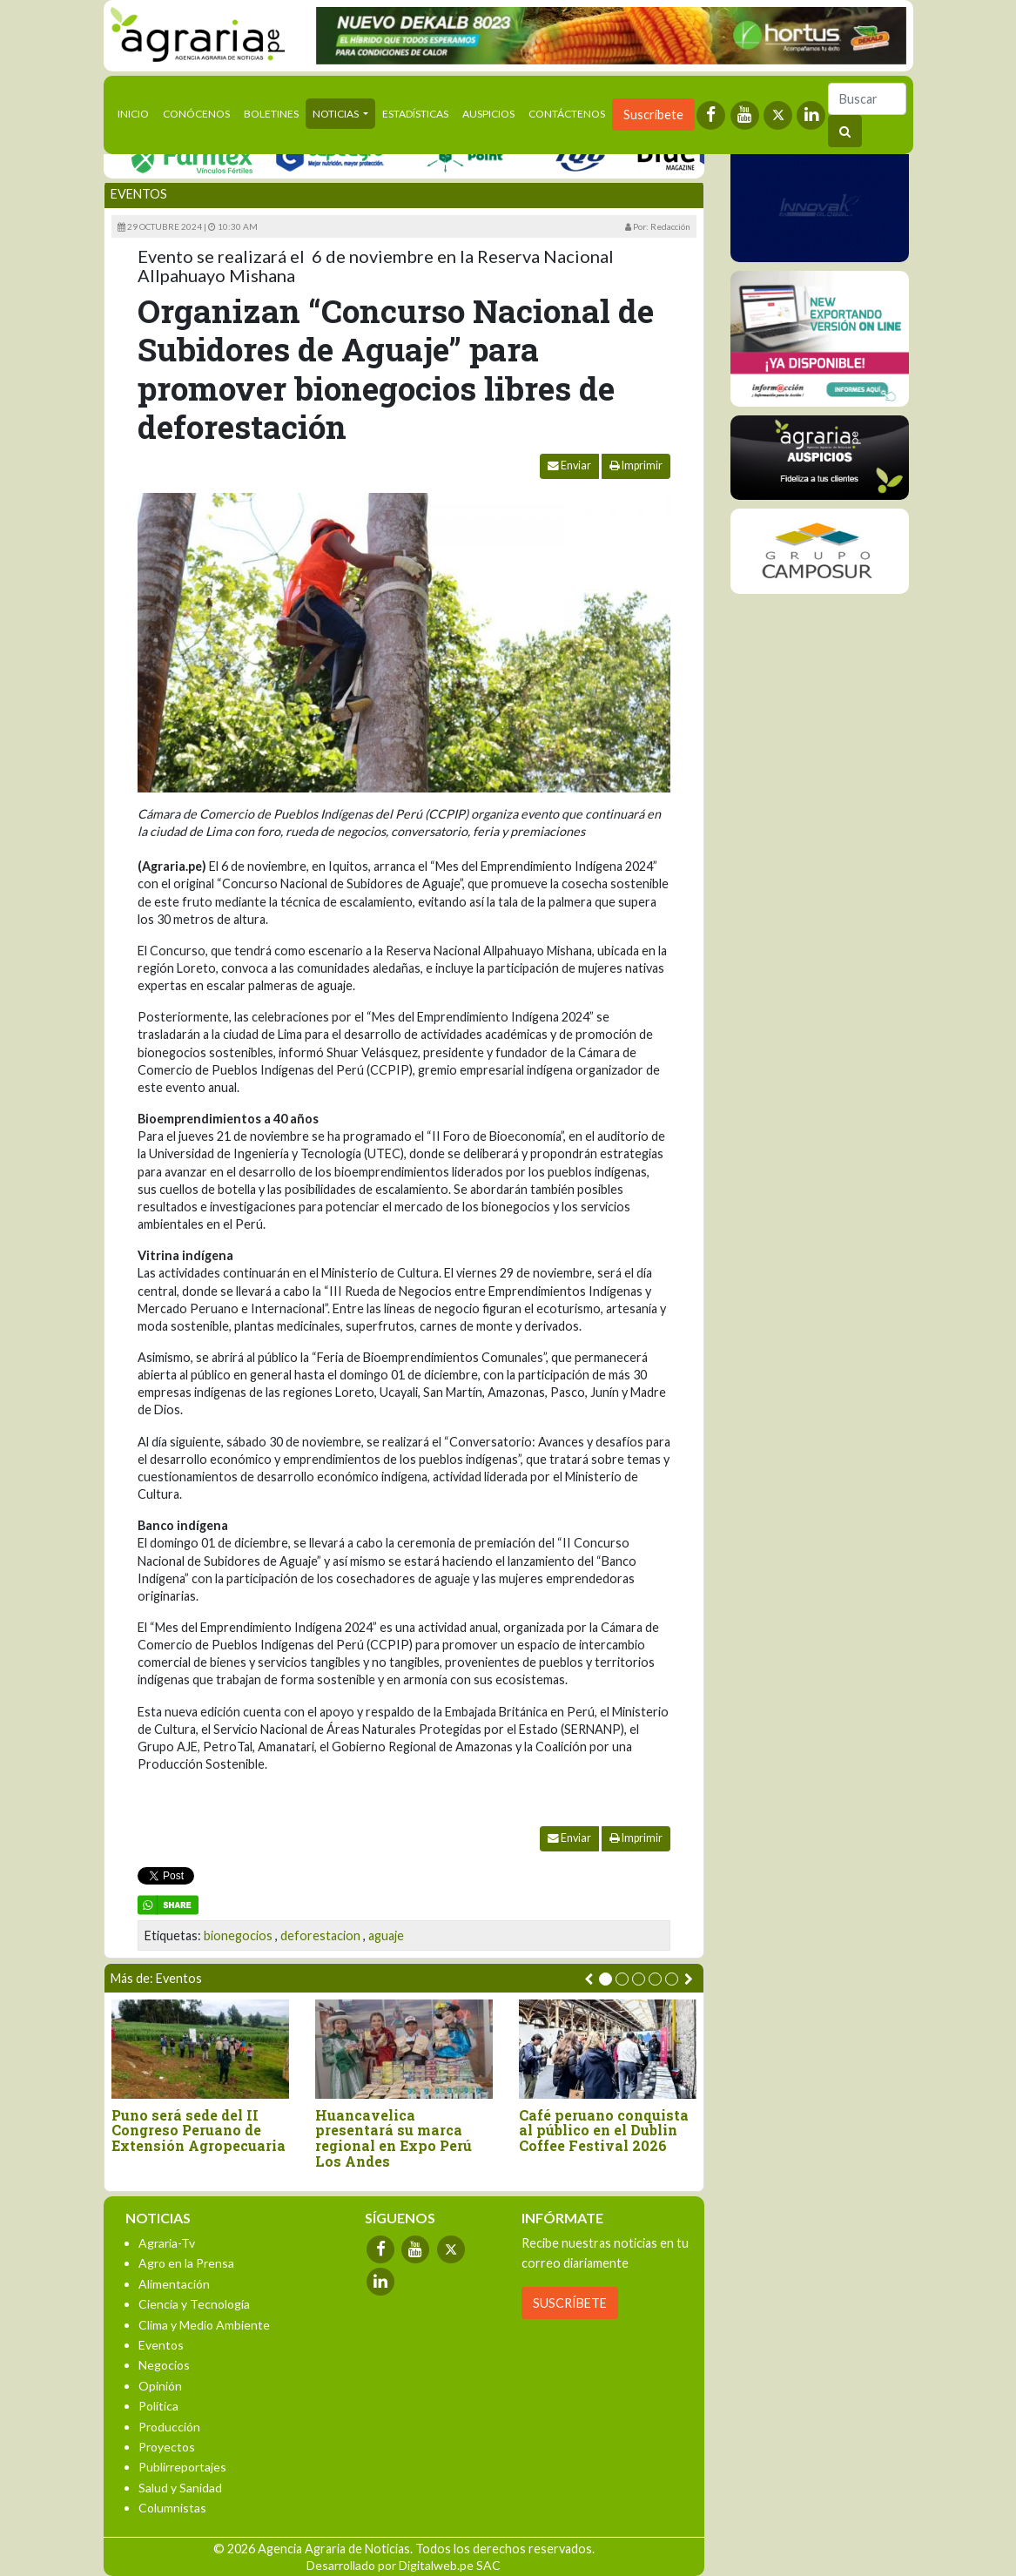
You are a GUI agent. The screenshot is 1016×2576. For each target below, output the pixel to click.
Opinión (160, 2385)
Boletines (271, 113)
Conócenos (196, 113)
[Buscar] (867, 99)
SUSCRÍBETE (570, 2303)
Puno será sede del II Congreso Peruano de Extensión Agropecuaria (198, 2130)
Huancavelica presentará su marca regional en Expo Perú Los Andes (393, 2137)
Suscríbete (653, 114)
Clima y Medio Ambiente (204, 2324)
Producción (169, 2426)
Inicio (137, 112)
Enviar (569, 465)
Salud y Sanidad (180, 2487)
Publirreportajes (182, 2466)
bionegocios (238, 1935)
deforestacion (320, 1935)
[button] (605, 1979)
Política (158, 2405)
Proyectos (166, 2446)
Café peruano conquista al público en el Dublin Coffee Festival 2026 (604, 2130)
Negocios (164, 2364)
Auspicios (488, 113)
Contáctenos (566, 113)
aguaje (386, 1935)
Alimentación (174, 2283)
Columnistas (172, 2507)
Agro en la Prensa (186, 2263)
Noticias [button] (336, 113)
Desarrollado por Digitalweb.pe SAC (403, 2565)
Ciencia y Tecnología (194, 2303)
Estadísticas (415, 113)
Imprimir (636, 465)
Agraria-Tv (166, 2242)
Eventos (139, 193)
